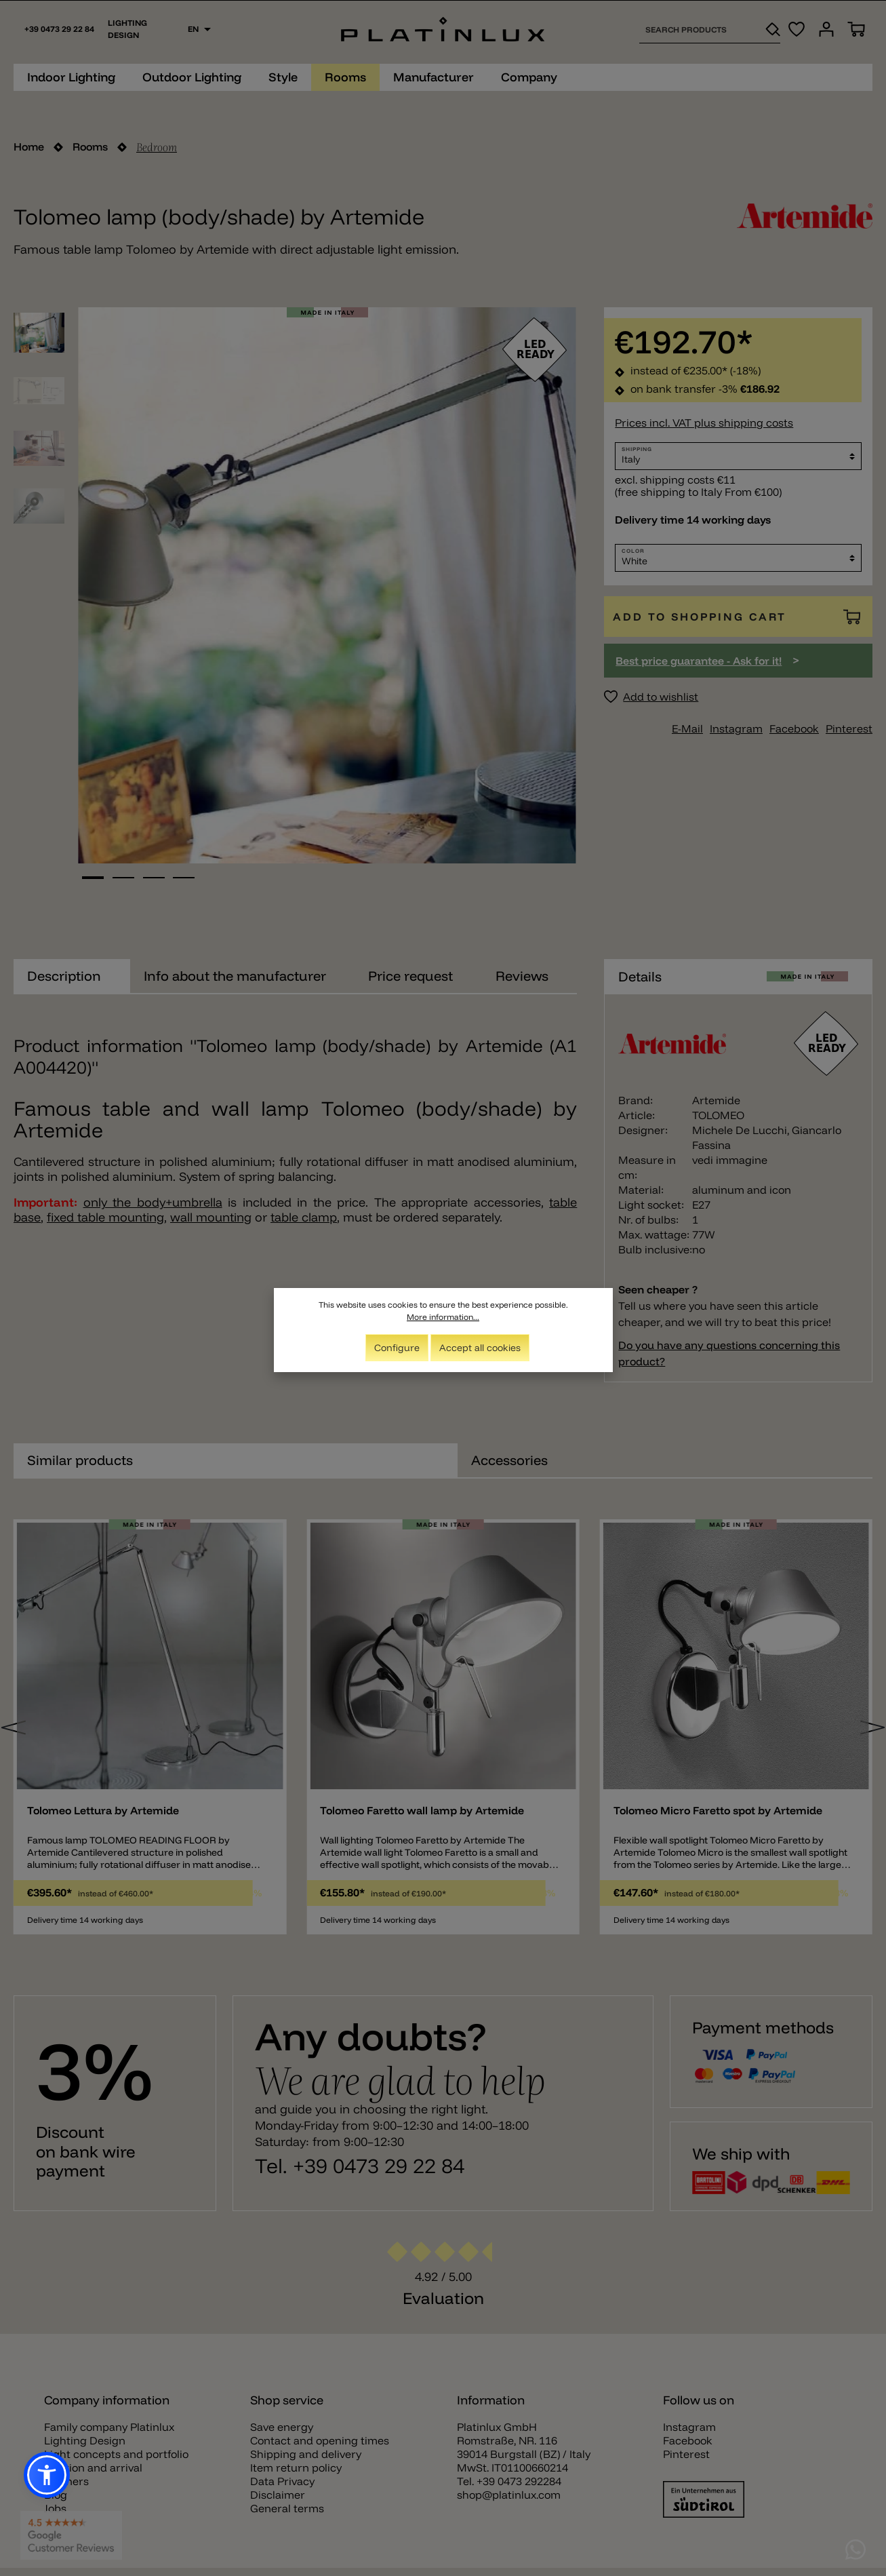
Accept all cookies (480, 1348)
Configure (397, 1348)
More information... (443, 1317)
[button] (46, 2475)
